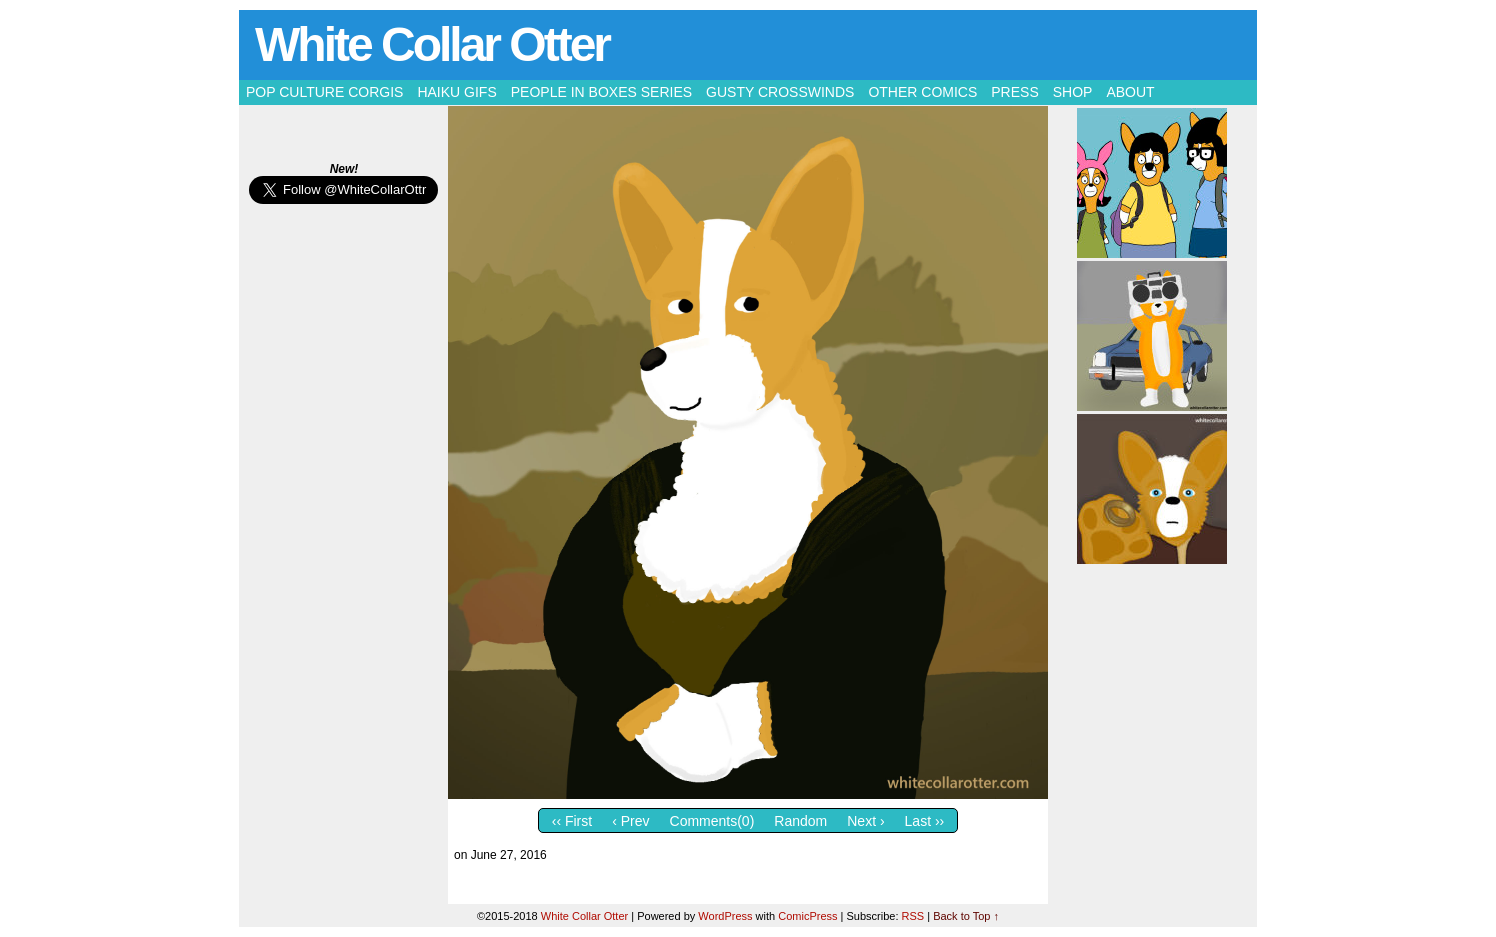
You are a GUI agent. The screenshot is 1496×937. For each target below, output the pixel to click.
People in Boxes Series (601, 92)
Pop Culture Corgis (324, 92)
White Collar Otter (432, 44)
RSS (913, 916)
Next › (865, 821)
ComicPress (807, 916)
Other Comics (922, 92)
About (1130, 92)
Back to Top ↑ (966, 916)
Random (800, 821)
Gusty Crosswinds (780, 92)
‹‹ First (572, 821)
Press (1014, 92)
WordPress (725, 916)
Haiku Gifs (456, 92)
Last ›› (925, 821)
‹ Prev (630, 821)
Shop (1073, 92)
